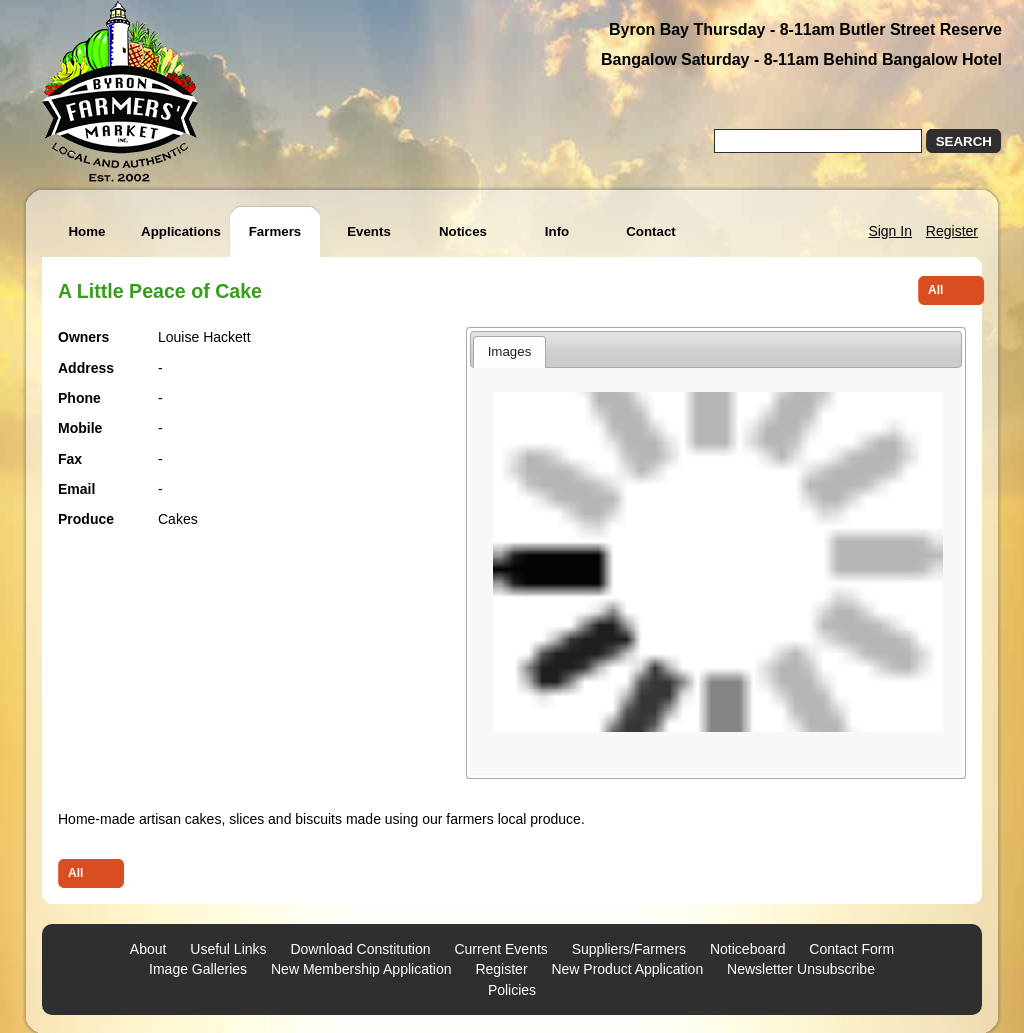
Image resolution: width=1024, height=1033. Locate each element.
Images (510, 351)
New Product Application (627, 969)
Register (952, 231)
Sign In (890, 231)
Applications (181, 231)
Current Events (500, 949)
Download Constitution (360, 949)
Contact (651, 231)
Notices (463, 231)
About (148, 949)
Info (557, 231)
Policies (512, 990)
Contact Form (851, 949)
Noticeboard (748, 949)
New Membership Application (361, 969)
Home (87, 231)
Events (369, 231)
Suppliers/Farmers (629, 949)
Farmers (275, 231)
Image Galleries (198, 969)
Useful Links (228, 949)
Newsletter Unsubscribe (801, 969)
